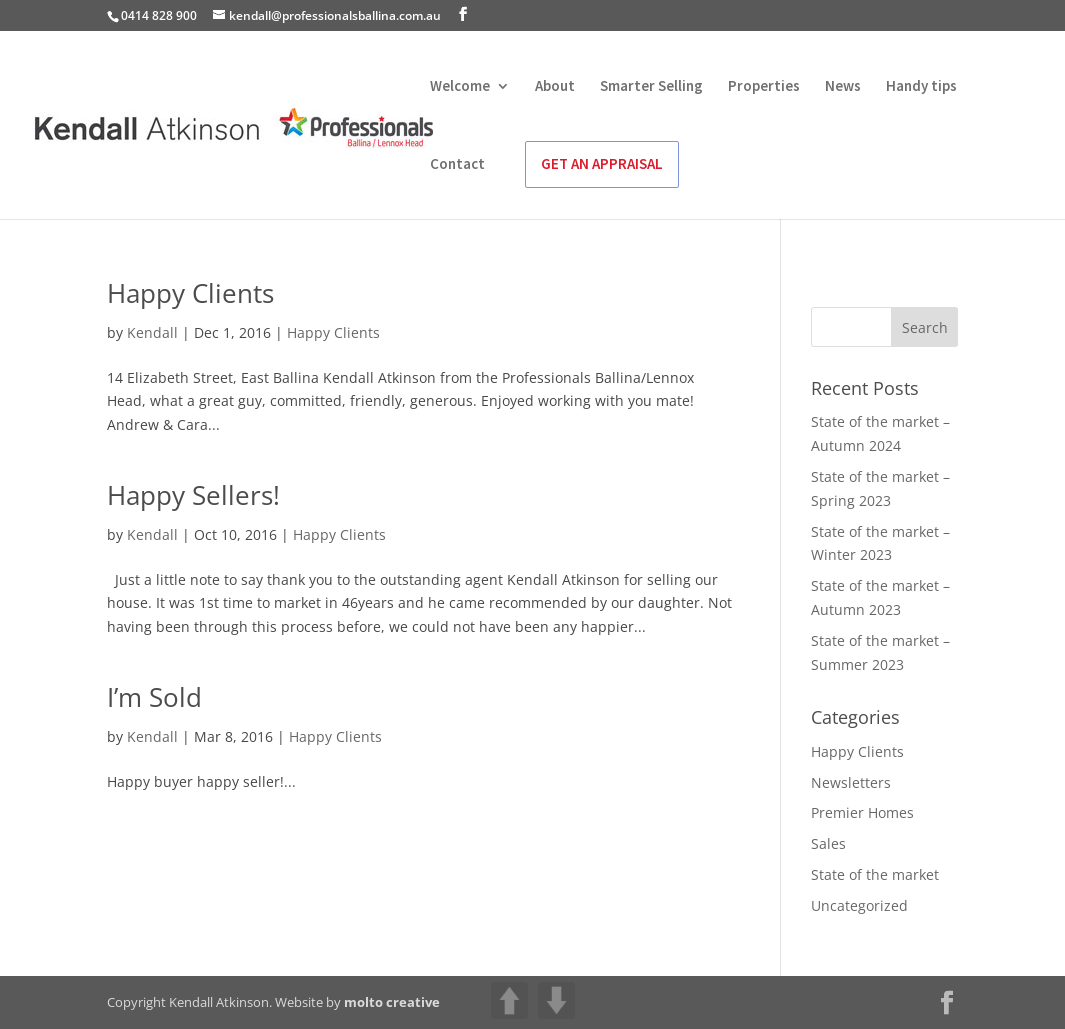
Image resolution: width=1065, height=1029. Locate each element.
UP (509, 1000)
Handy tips (921, 87)
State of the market (875, 874)
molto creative (392, 1002)
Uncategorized (859, 905)
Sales (828, 843)
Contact (457, 165)
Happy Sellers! (193, 495)
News (843, 87)
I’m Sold (154, 697)
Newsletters (851, 782)
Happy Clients (190, 293)
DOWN (556, 1000)
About (555, 87)
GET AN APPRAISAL (602, 163)
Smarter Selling (651, 87)
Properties (764, 87)
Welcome (460, 87)
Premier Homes (862, 812)
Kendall (152, 332)
